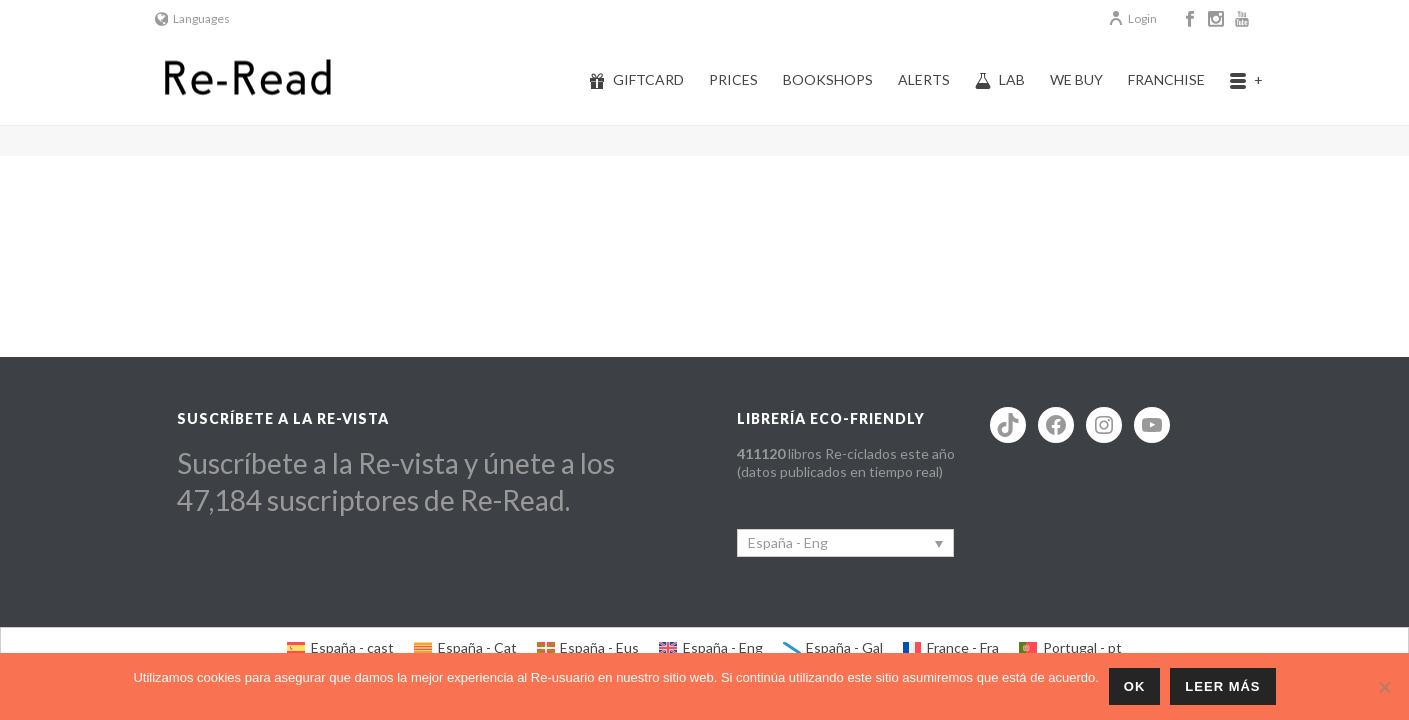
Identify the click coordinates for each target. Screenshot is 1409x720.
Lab (1000, 80)
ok (1135, 686)
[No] (1384, 687)
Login (1132, 18)
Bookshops (828, 79)
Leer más (1222, 686)
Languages (193, 18)
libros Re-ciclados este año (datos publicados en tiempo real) (846, 462)
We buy (1076, 79)
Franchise (1166, 79)
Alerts (924, 79)
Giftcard (636, 80)
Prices (733, 79)
